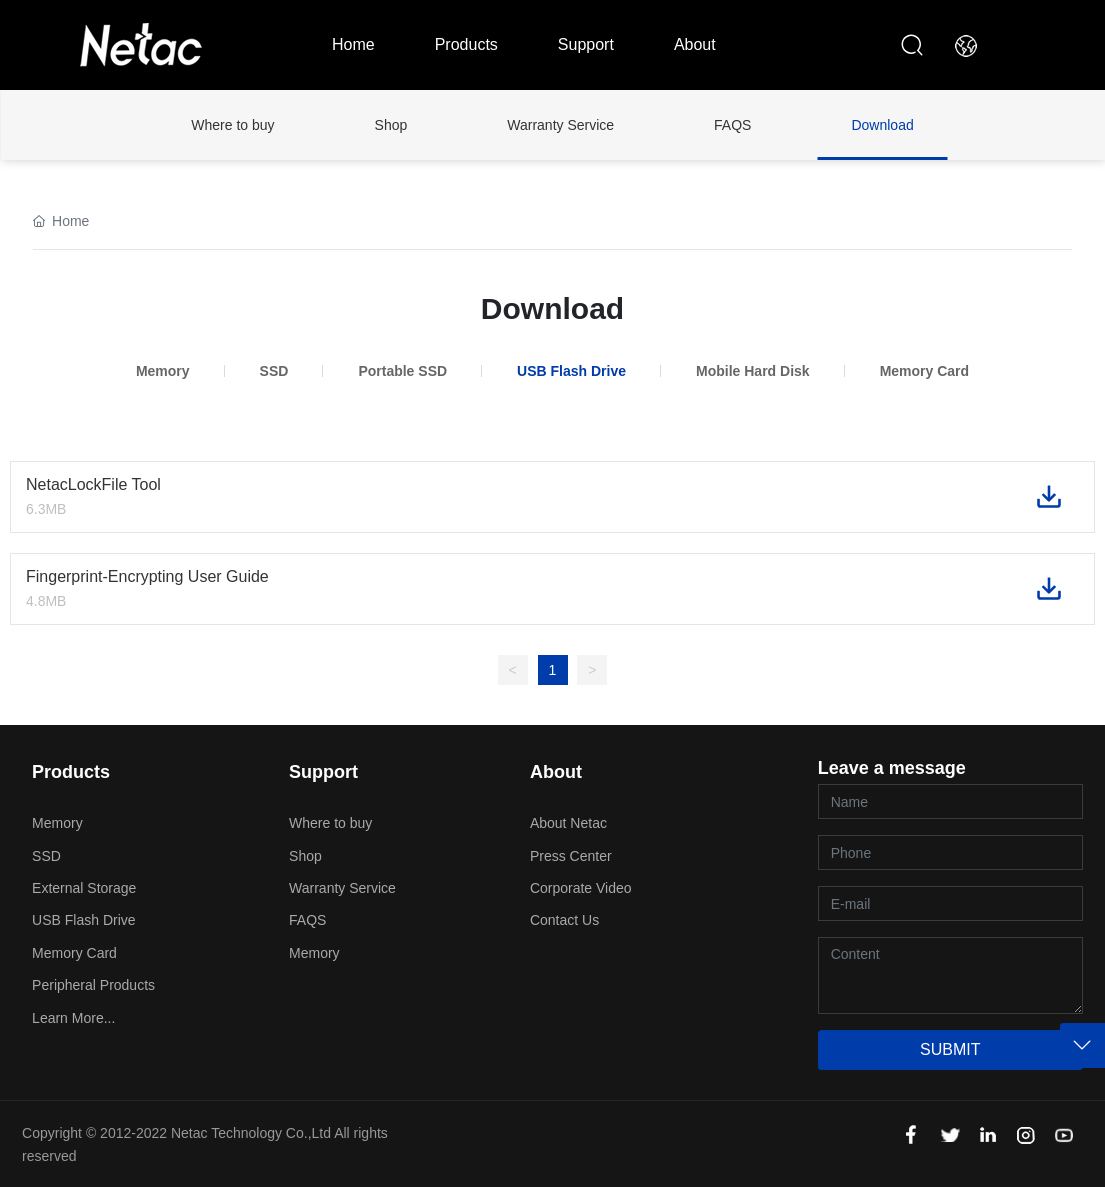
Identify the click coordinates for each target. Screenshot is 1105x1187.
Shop (391, 125)
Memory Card (924, 371)
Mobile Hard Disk (753, 371)
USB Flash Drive (571, 371)
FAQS (732, 125)
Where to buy (232, 125)
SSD (274, 371)
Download (882, 125)
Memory (163, 371)
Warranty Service (560, 125)
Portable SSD (402, 371)
